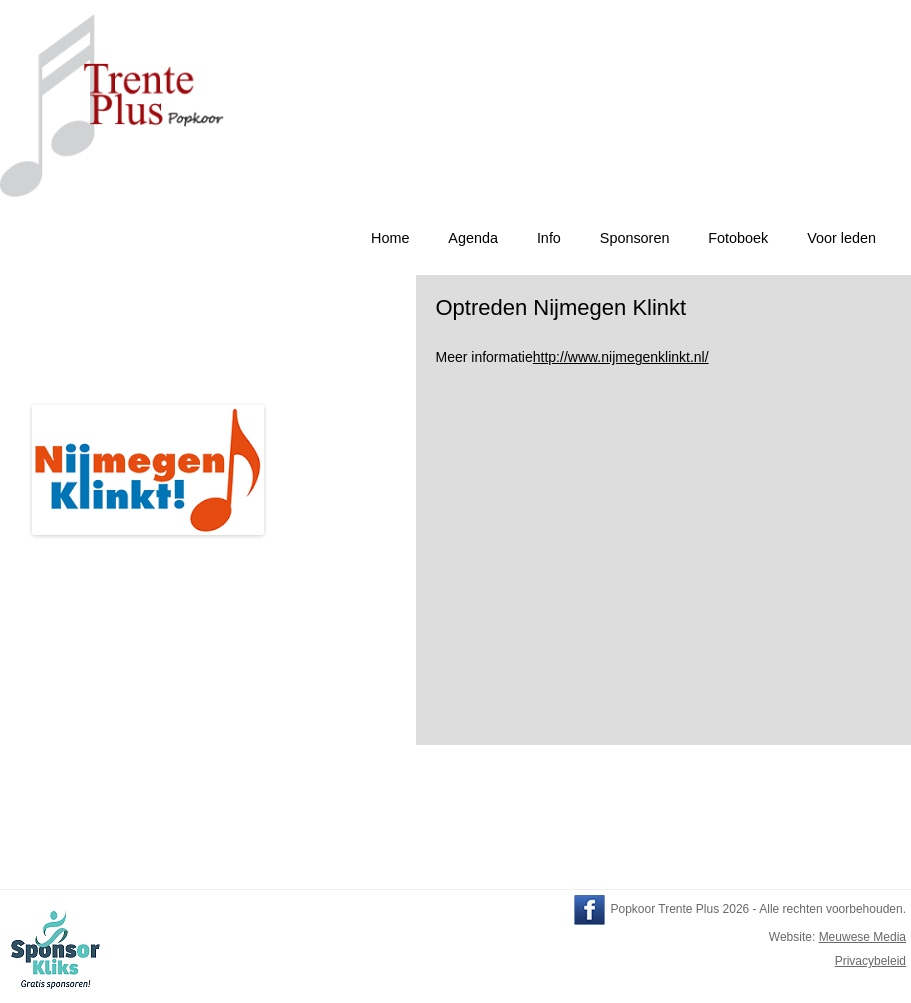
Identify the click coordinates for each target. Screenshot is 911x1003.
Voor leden (841, 238)
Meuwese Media (862, 937)
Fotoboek (738, 238)
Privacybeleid (870, 961)
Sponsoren (635, 238)
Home (390, 238)
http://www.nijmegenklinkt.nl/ (621, 357)
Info (549, 238)
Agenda (473, 238)
